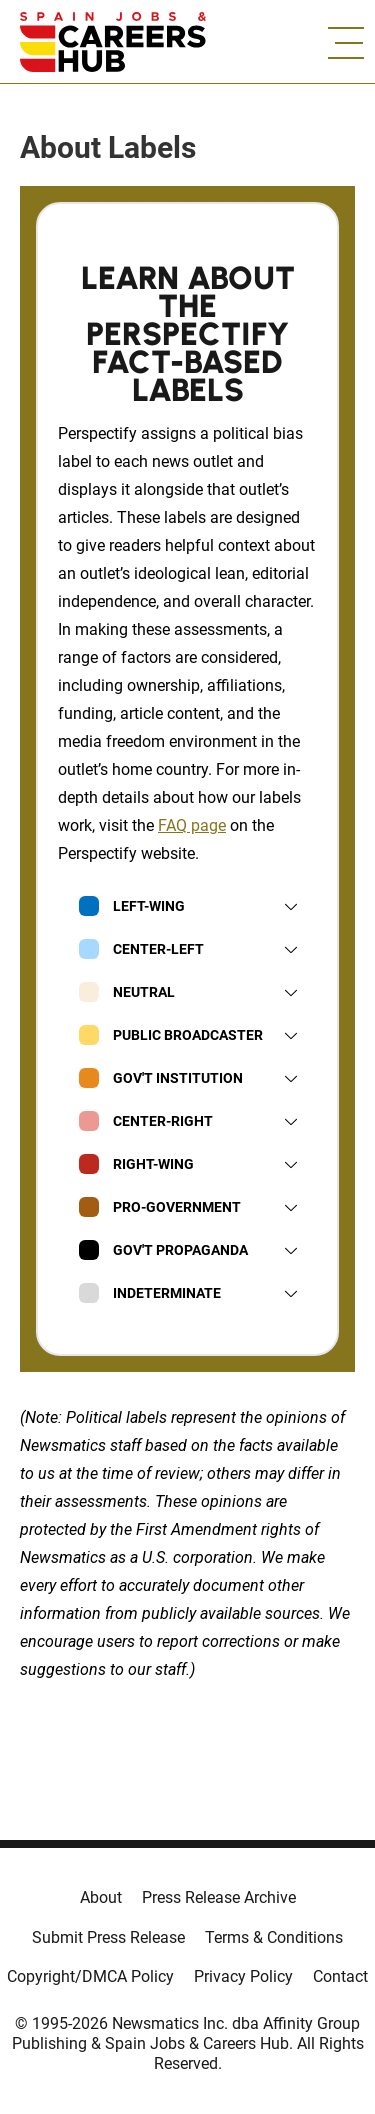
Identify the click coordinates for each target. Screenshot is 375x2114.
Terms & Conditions (274, 1937)
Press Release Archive (219, 1897)
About (101, 1897)
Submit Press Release (108, 1937)
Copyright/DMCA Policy (90, 1976)
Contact (340, 1976)
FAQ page (192, 825)
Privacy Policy (243, 1976)
